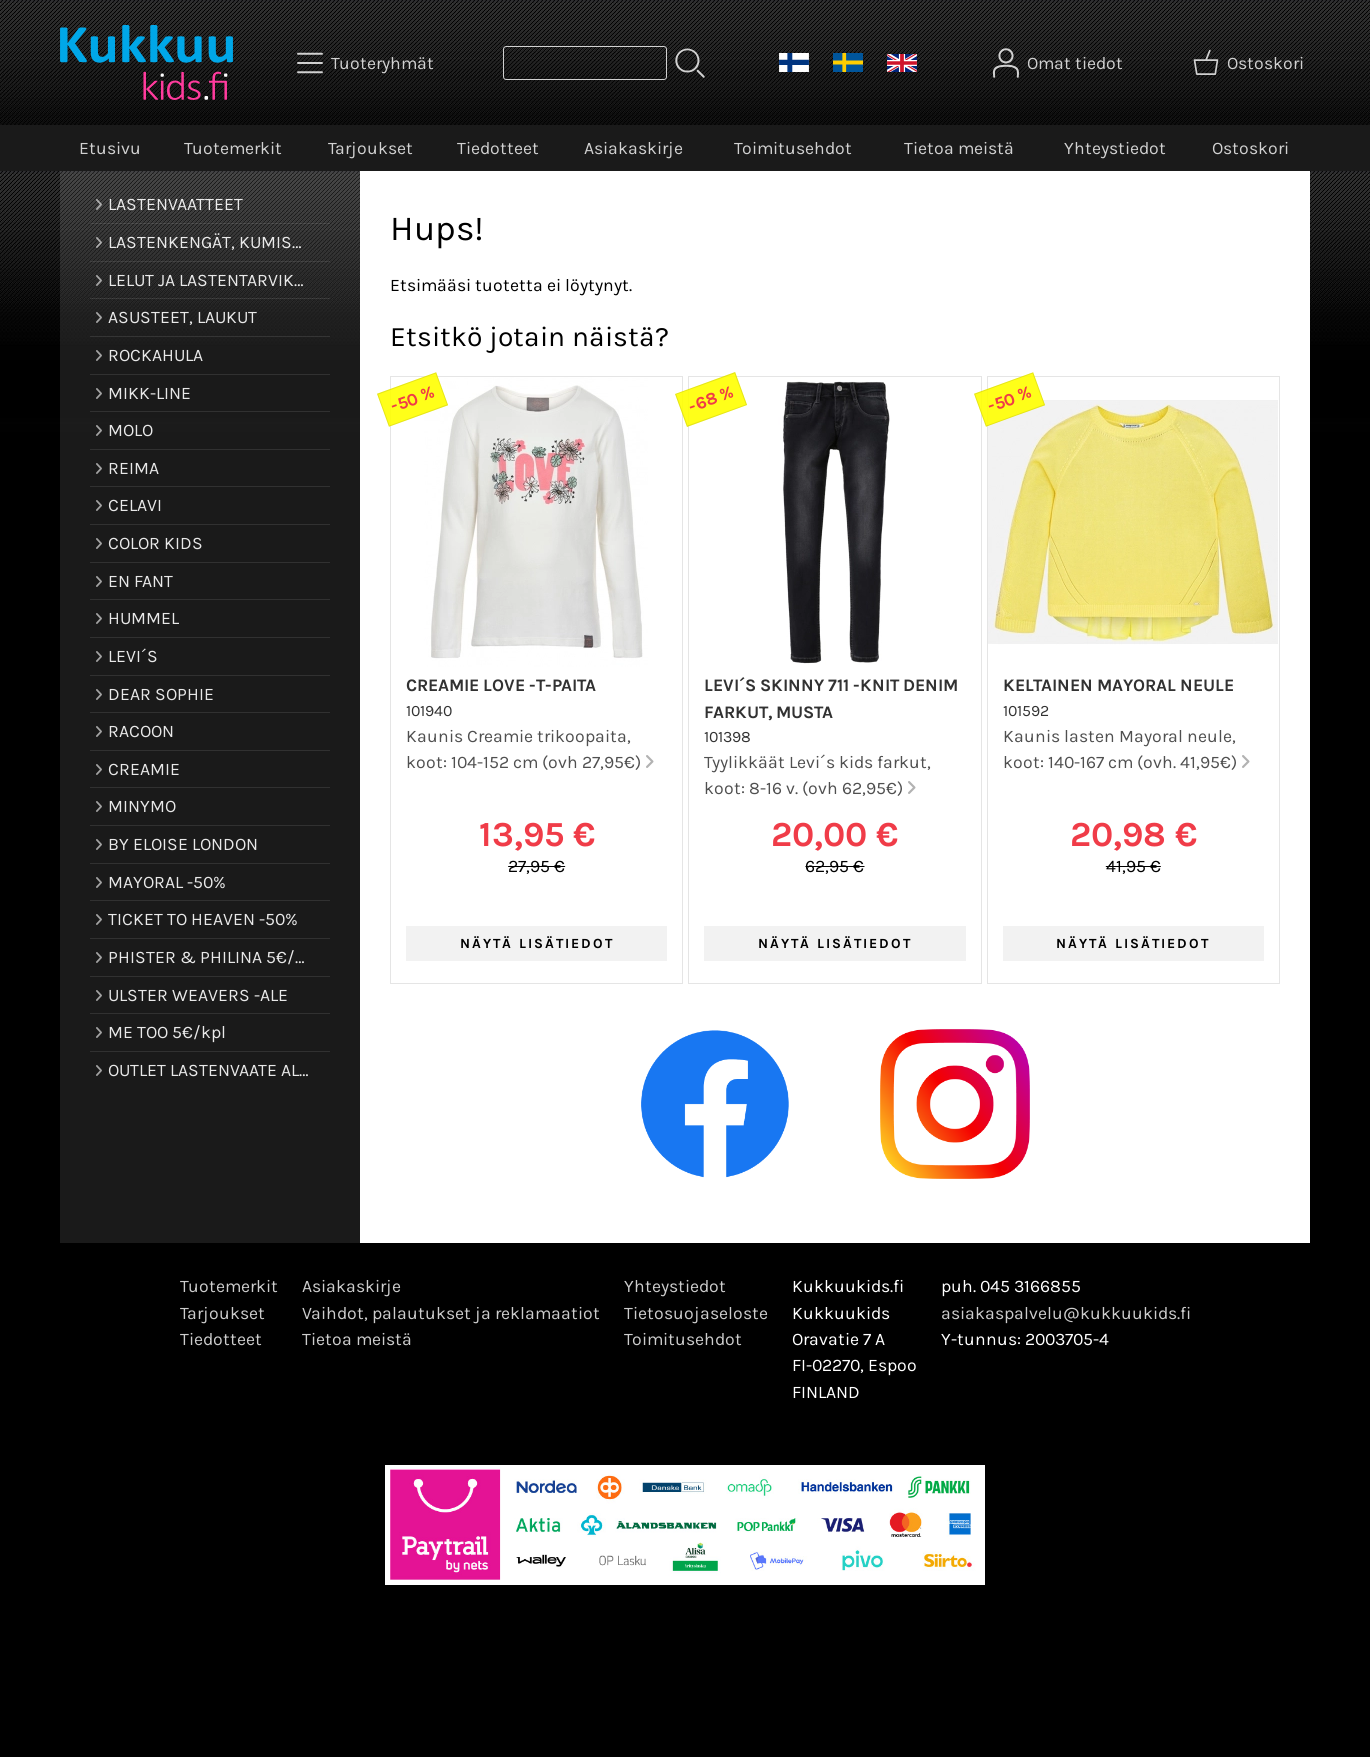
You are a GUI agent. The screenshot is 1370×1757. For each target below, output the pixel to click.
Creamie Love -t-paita (501, 685)
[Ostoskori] (1250, 63)
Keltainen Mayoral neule (1118, 685)
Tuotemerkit (233, 148)
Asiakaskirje (633, 148)
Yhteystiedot (1115, 148)
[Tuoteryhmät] (367, 63)
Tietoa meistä (959, 148)
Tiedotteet (498, 148)
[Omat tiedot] (1060, 63)
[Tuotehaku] (585, 63)
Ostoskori (1250, 148)
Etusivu (110, 148)
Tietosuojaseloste (696, 1313)
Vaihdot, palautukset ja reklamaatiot (451, 1313)
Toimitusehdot (793, 148)
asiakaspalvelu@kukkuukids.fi (1066, 1313)
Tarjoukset (370, 148)
